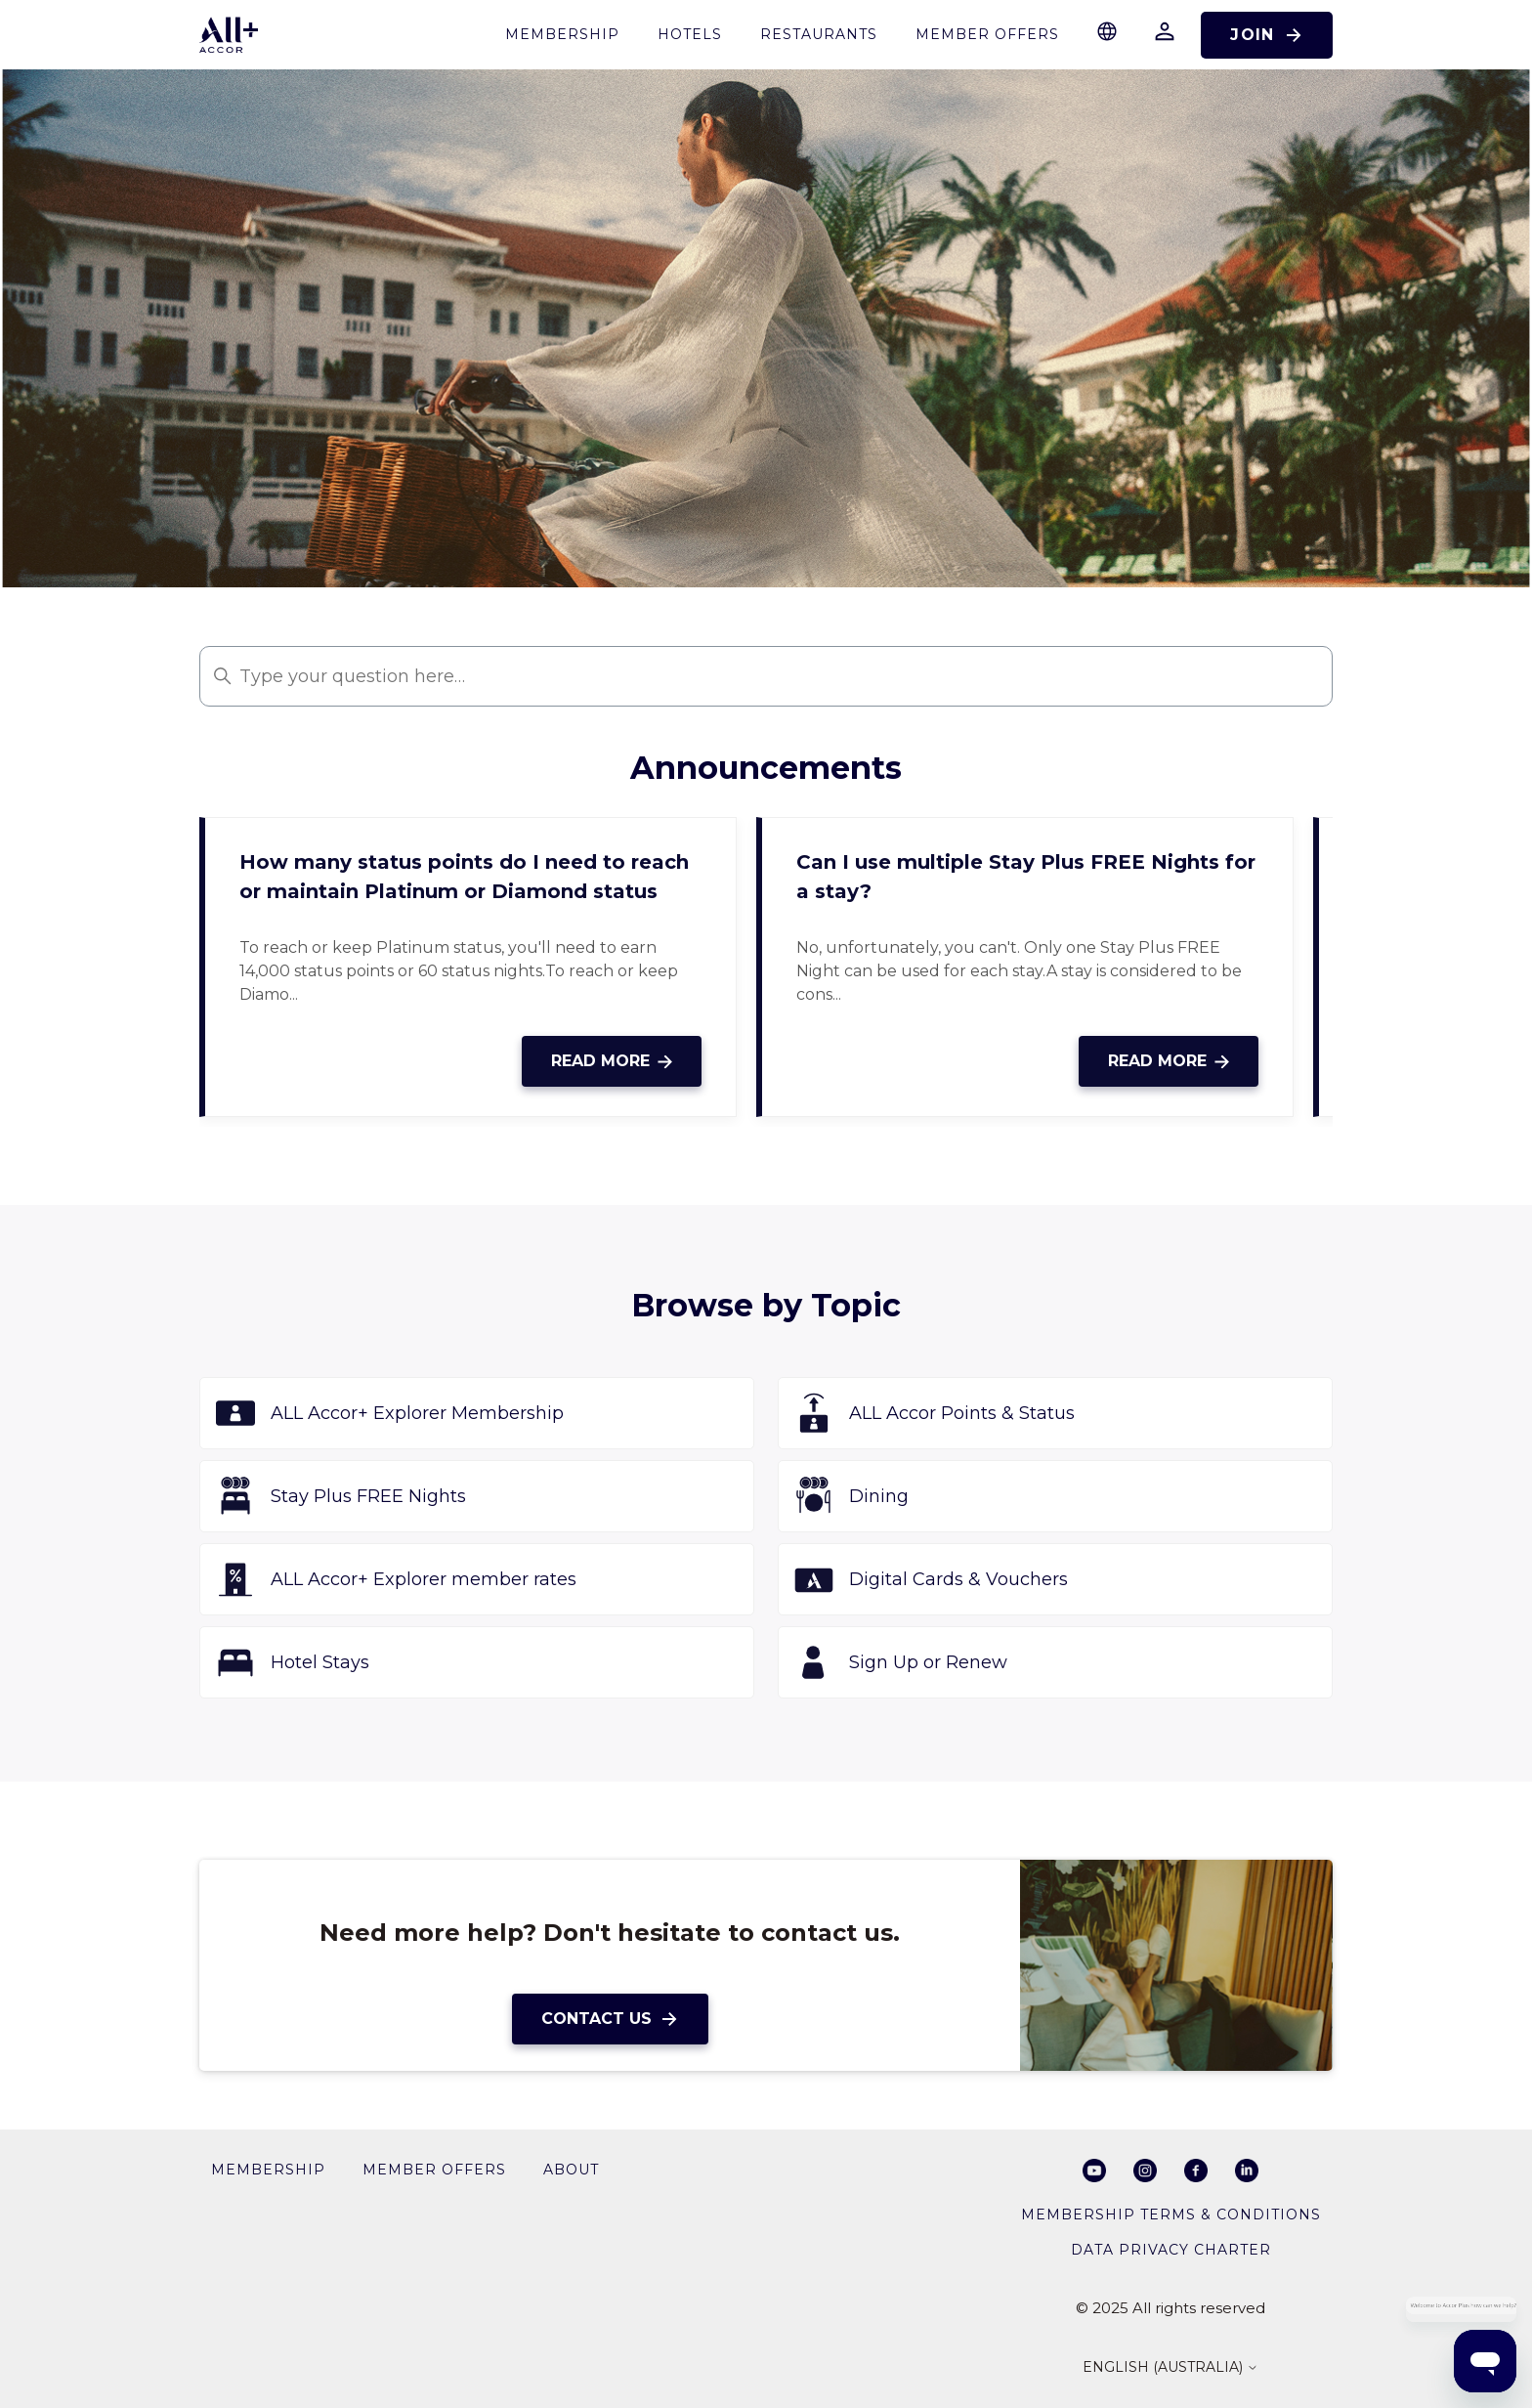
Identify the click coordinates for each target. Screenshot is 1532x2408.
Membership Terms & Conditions (1171, 2214)
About (571, 2169)
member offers (434, 2169)
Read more (611, 1061)
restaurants (818, 34)
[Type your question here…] (766, 676)
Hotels (690, 34)
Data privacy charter (1171, 2249)
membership (562, 34)
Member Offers (987, 34)
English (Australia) (1170, 2368)
